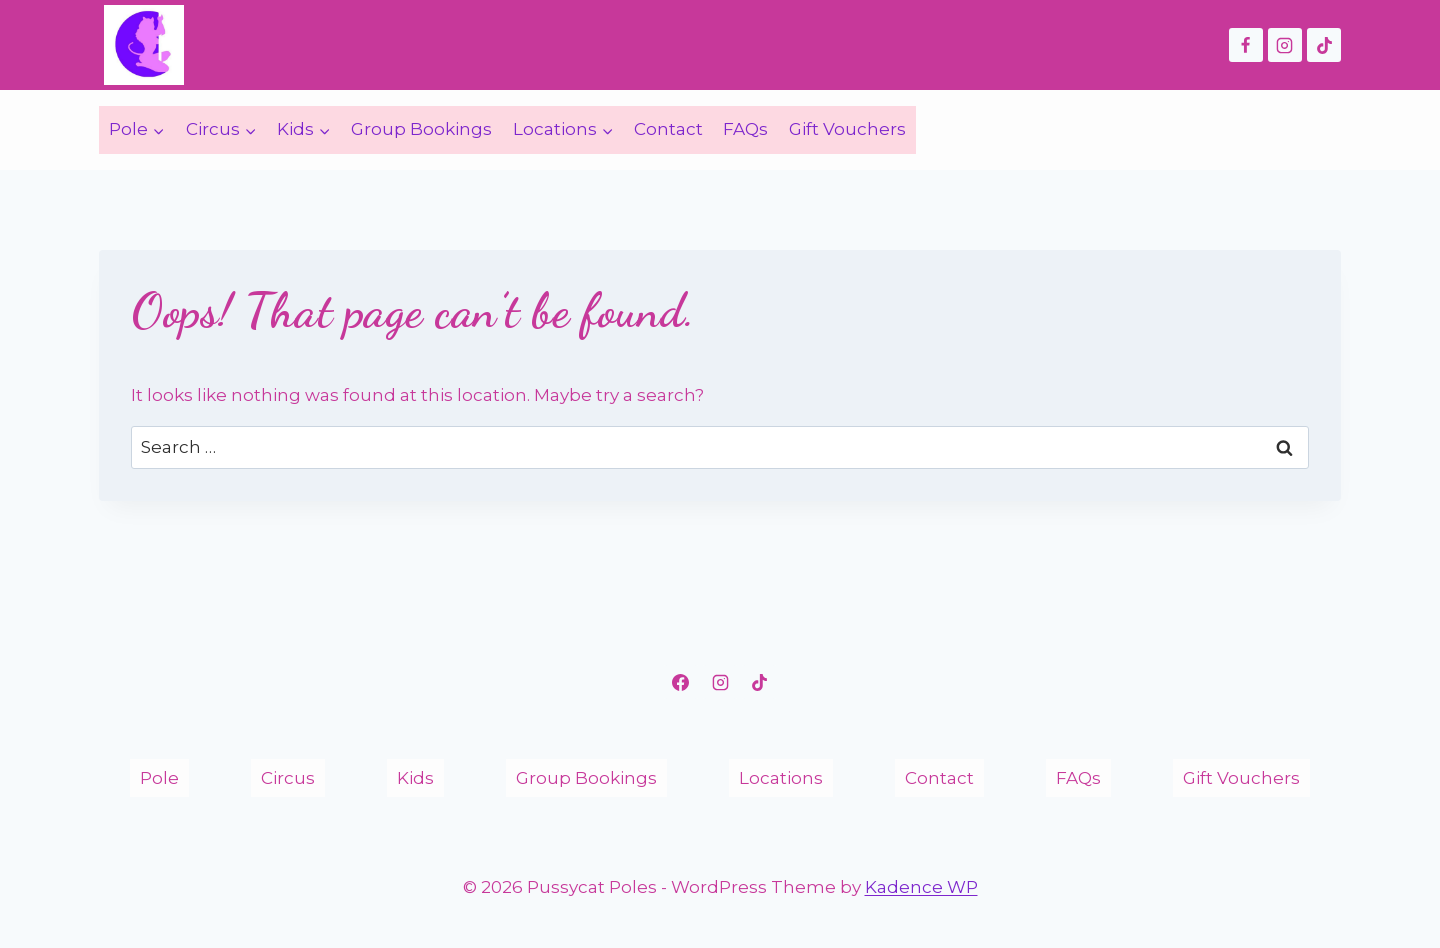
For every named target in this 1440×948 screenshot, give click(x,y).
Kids (415, 778)
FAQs (745, 129)
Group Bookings (421, 129)
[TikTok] (1324, 45)
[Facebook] (1246, 45)
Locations (781, 778)
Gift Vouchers (847, 129)
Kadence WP (921, 887)
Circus (288, 778)
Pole (159, 778)
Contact (668, 129)
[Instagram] (1285, 45)
